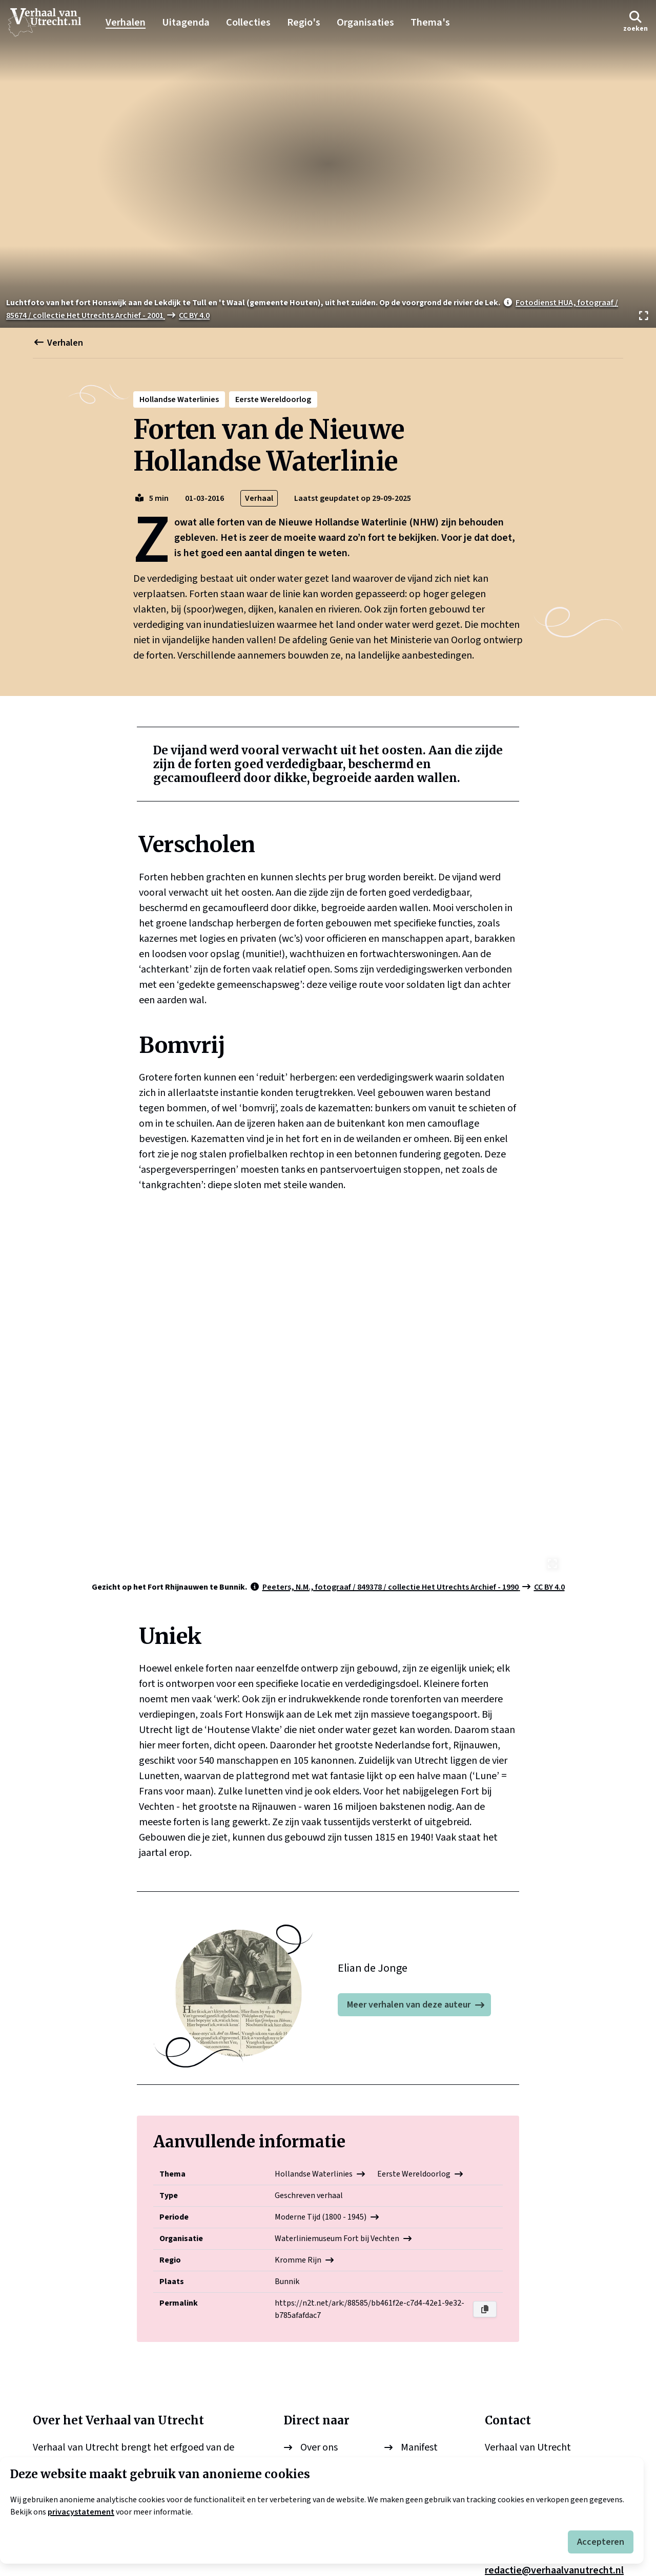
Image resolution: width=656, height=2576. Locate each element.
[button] (635, 22)
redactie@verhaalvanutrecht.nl (554, 2423)
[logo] (49, 22)
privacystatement (81, 2512)
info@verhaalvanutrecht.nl (544, 2392)
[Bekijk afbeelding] (328, 164)
